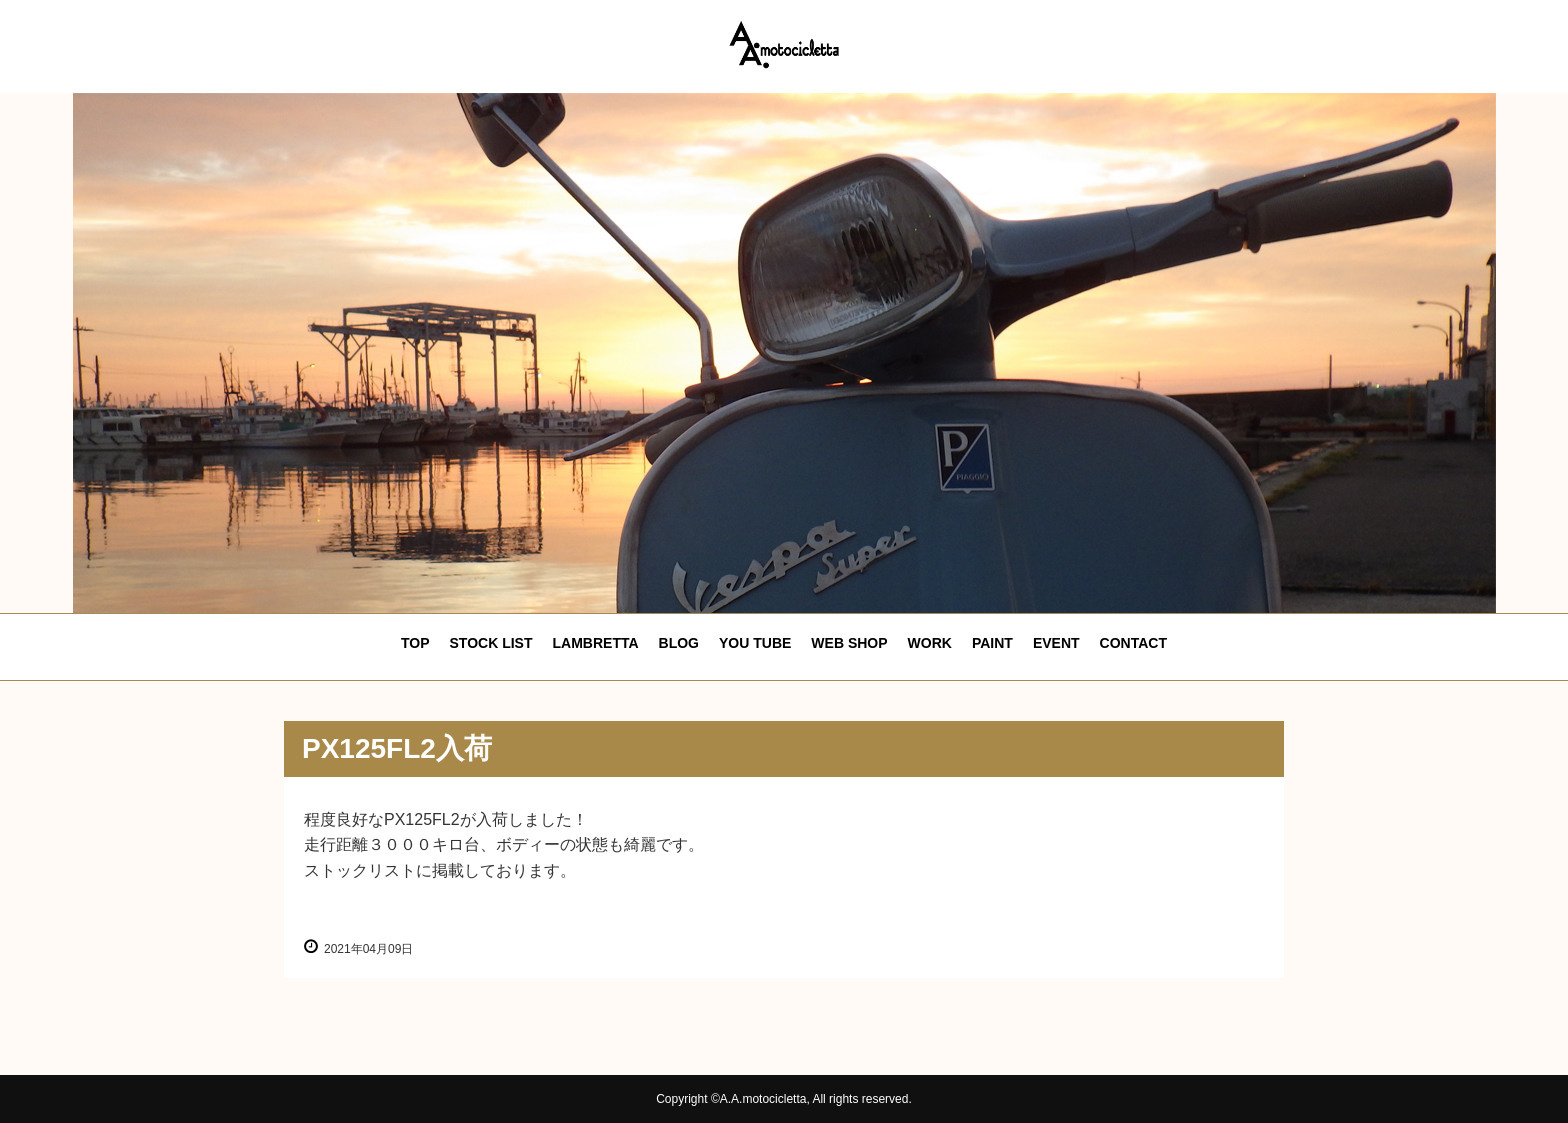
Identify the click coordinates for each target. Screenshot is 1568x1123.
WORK (930, 643)
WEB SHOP (849, 643)
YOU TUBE (755, 643)
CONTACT (1133, 643)
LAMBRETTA (596, 643)
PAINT (992, 643)
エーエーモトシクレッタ (784, 44)
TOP (415, 643)
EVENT (1056, 643)
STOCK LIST (491, 643)
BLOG (679, 643)
